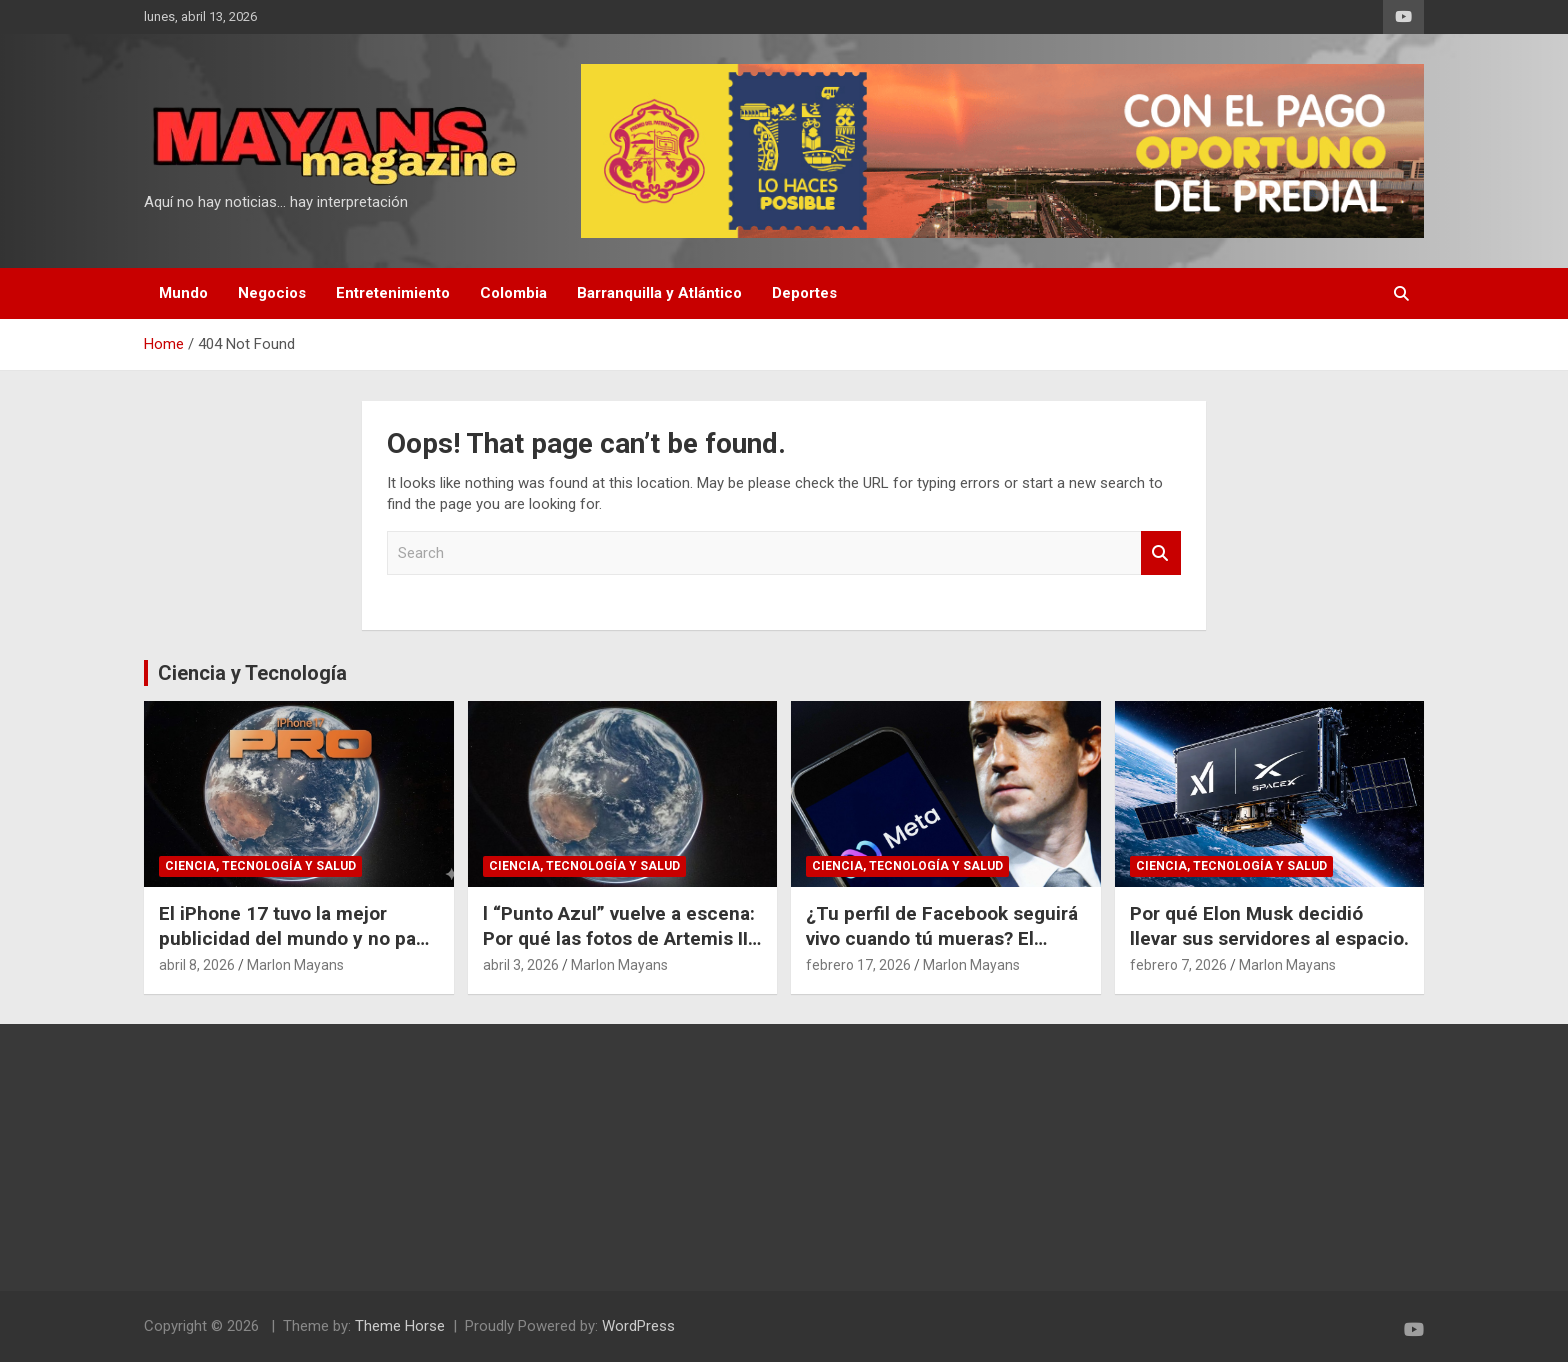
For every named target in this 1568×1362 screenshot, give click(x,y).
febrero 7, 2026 (1178, 965)
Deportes (804, 293)
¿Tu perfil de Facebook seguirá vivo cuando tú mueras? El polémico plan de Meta (942, 938)
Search (1161, 553)
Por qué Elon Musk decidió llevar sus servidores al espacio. (1269, 926)
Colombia (513, 293)
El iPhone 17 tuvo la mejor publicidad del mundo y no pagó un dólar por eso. (298, 938)
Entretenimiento (393, 293)
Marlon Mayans (295, 965)
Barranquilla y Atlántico (659, 293)
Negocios (272, 293)
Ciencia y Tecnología (252, 673)
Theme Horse (400, 1326)
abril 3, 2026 (521, 965)
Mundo (183, 293)
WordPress (638, 1326)
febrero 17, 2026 (858, 965)
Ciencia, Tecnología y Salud (260, 866)
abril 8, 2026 (197, 965)
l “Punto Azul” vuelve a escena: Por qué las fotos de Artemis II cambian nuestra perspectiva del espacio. (619, 950)
